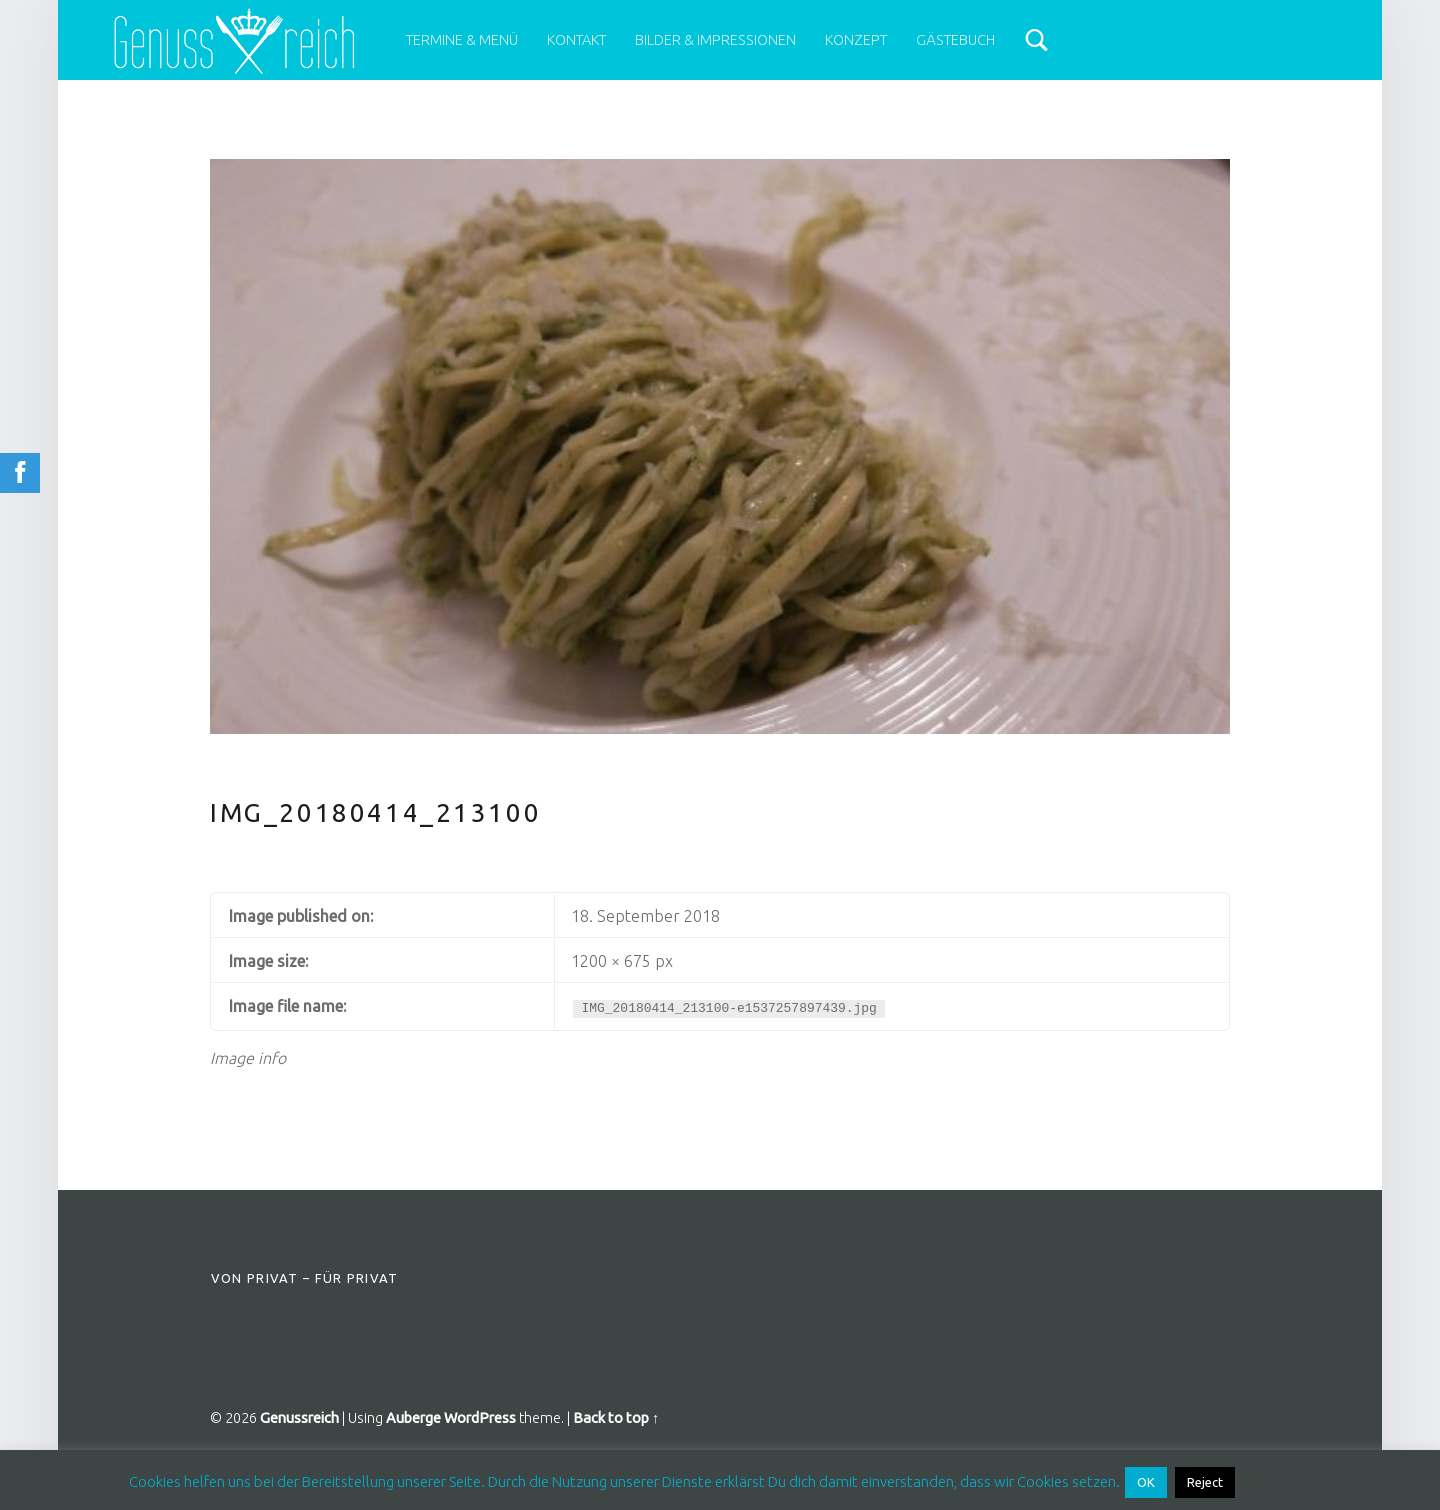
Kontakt (576, 40)
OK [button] (1146, 1482)
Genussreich (299, 1418)
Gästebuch (955, 40)
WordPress (480, 1418)
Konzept (856, 40)
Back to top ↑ (616, 1418)
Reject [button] (1205, 1482)
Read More (1275, 1481)
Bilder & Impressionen (715, 40)
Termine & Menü (462, 40)
